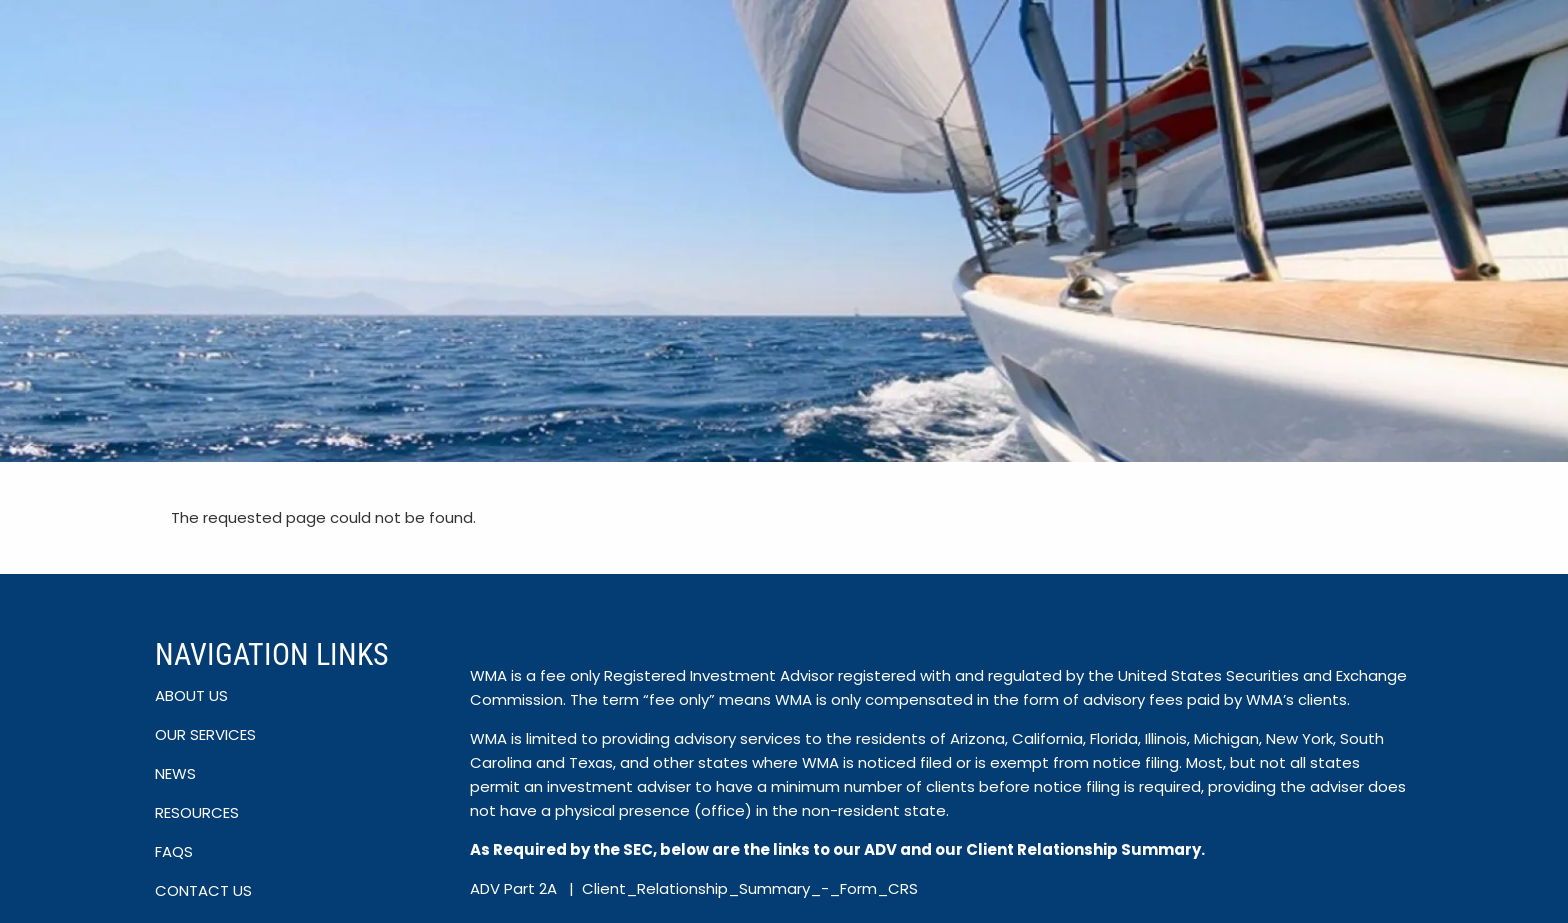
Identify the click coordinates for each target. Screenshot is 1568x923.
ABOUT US (191, 695)
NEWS (175, 773)
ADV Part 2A (515, 888)
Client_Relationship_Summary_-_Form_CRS (750, 888)
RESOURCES (197, 812)
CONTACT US (203, 890)
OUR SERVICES (205, 734)
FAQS (174, 851)
